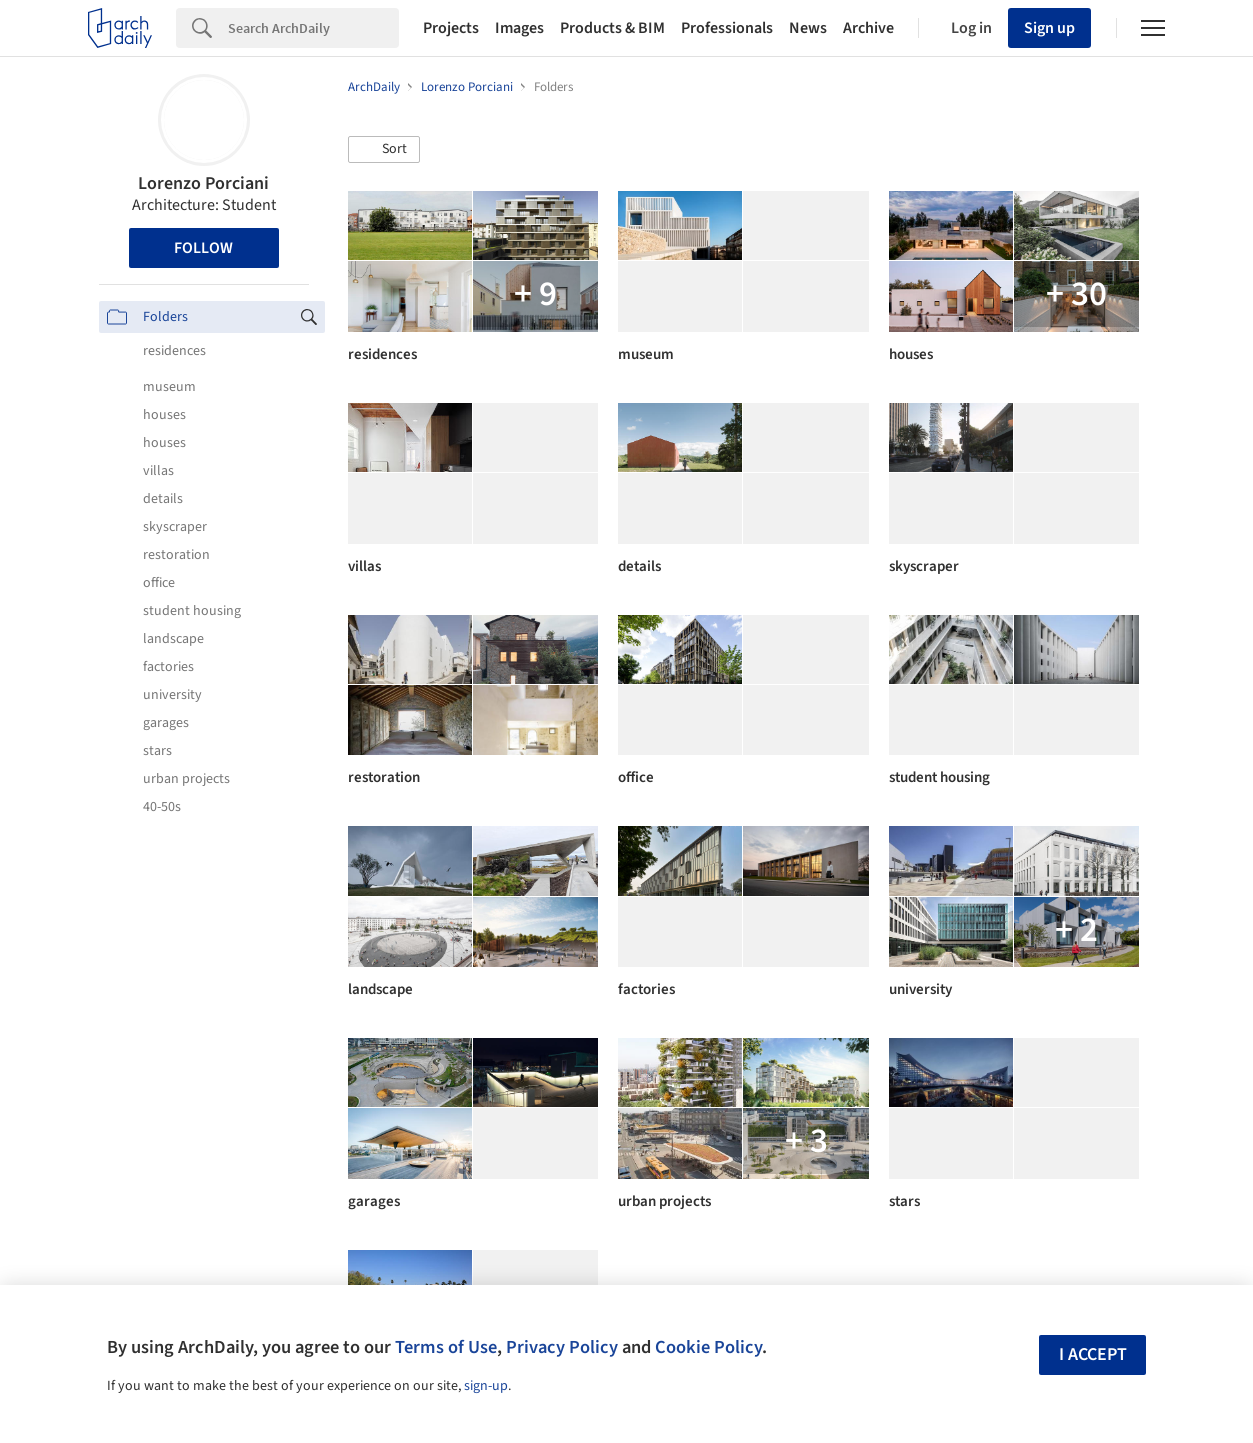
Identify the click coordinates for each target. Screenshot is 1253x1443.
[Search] (313, 28)
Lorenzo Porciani (203, 183)
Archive (868, 28)
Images (519, 28)
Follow (203, 248)
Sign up (1049, 28)
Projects (451, 28)
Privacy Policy (562, 1347)
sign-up (486, 1386)
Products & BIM (612, 28)
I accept (1093, 1354)
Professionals (727, 28)
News (808, 28)
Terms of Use (446, 1347)
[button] (384, 150)
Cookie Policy (708, 1347)
